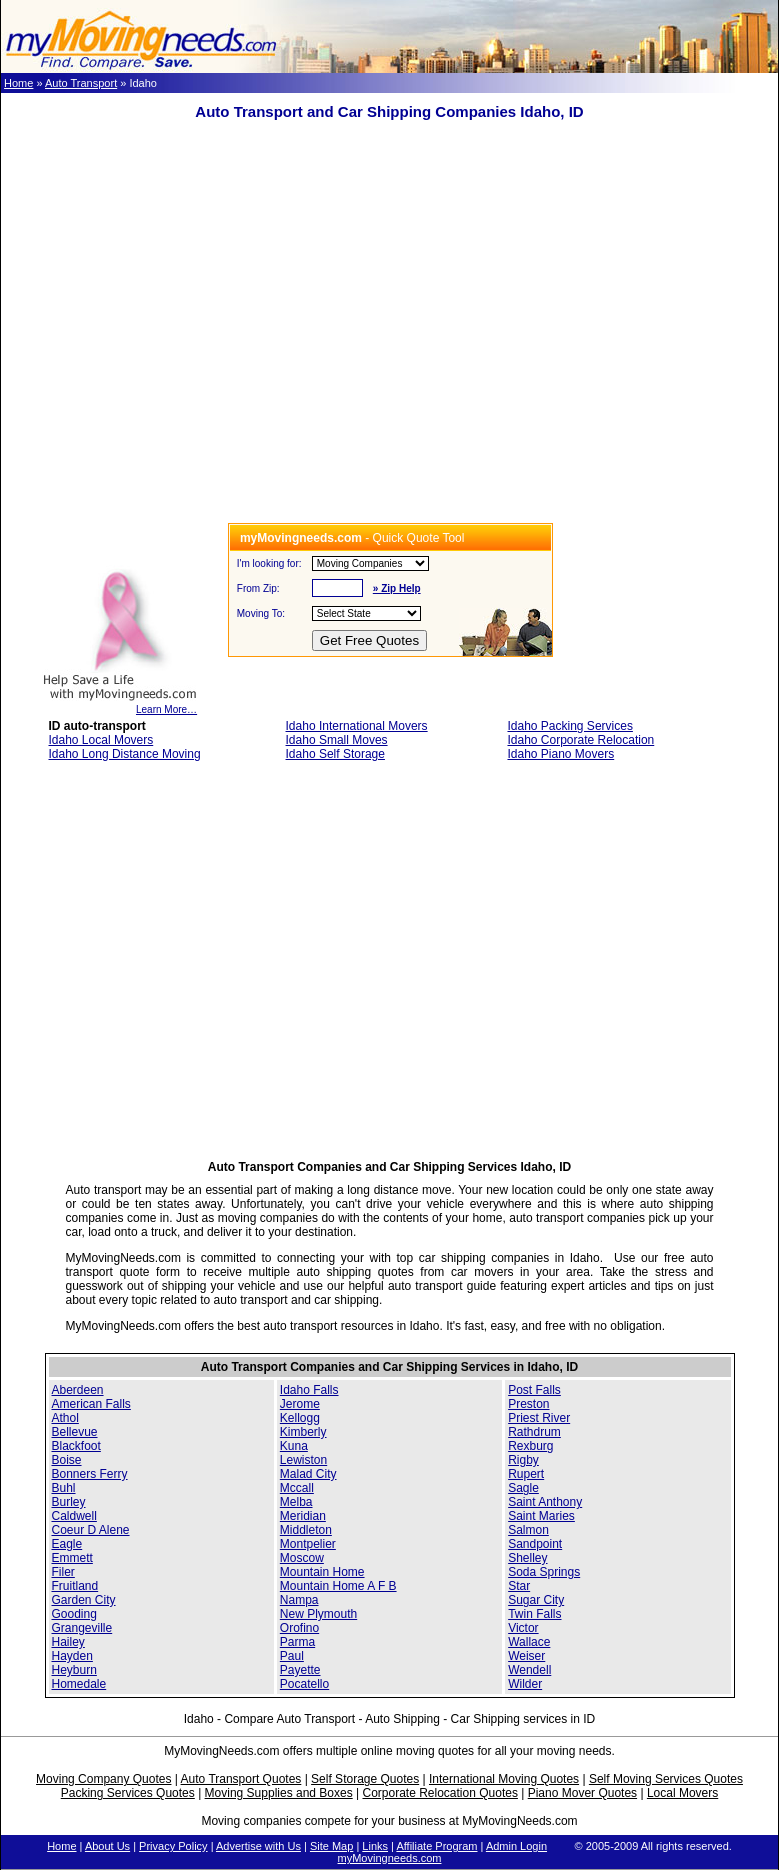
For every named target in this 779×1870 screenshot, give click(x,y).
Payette (300, 1670)
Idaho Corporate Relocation (580, 740)
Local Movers (682, 1793)
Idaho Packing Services (569, 726)
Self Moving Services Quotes (666, 1779)
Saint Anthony (545, 1502)
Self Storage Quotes (365, 1779)
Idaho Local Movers (101, 740)
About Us (107, 1846)
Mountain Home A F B (338, 1586)
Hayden (72, 1656)
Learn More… (119, 705)
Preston (528, 1404)
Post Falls (534, 1390)
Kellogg (300, 1418)
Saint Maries (541, 1516)
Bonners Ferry (90, 1474)
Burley (69, 1502)
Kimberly (303, 1432)
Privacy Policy (173, 1846)
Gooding (74, 1614)
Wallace (529, 1642)
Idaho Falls (309, 1390)
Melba (296, 1502)
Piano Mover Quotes (582, 1793)
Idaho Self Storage (335, 754)
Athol (65, 1418)
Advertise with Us (258, 1846)
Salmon (528, 1530)
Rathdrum (534, 1432)
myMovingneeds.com (390, 1858)
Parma (297, 1642)
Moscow (302, 1558)
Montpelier (308, 1544)
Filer (63, 1572)
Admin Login (516, 1846)
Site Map (331, 1846)
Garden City (84, 1600)
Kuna (294, 1446)
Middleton (306, 1530)
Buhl (64, 1488)
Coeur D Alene (91, 1530)
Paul (292, 1656)
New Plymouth (318, 1614)
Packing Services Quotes (128, 1793)
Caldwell (74, 1516)
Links (375, 1846)
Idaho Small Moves (337, 740)
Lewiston (303, 1460)
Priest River (539, 1418)
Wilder (525, 1684)
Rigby (523, 1460)
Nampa (299, 1600)
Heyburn (74, 1670)
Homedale (79, 1684)
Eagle (67, 1544)
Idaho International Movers (357, 726)
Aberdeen (78, 1390)
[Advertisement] (187, 335)
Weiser (526, 1656)
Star (519, 1586)
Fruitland (75, 1586)
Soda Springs (544, 1572)
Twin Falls (534, 1614)
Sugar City (536, 1600)
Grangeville (82, 1628)
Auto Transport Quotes (241, 1779)
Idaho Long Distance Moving (125, 754)
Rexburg (530, 1446)
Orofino (299, 1628)
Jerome (300, 1404)
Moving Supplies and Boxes (279, 1793)
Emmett (72, 1558)
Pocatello (304, 1684)
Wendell (529, 1670)
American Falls (91, 1404)
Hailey (68, 1642)
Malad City (308, 1474)
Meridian (303, 1516)
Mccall (297, 1488)
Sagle (523, 1488)
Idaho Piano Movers (560, 754)
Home (18, 83)
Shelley (527, 1558)
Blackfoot (76, 1446)
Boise (67, 1460)
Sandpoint (535, 1544)
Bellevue (75, 1432)
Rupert (526, 1474)
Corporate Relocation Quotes (439, 1793)
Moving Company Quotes (103, 1779)
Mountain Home (322, 1572)
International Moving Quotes (504, 1779)
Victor (523, 1628)
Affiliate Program (436, 1846)
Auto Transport (81, 83)
